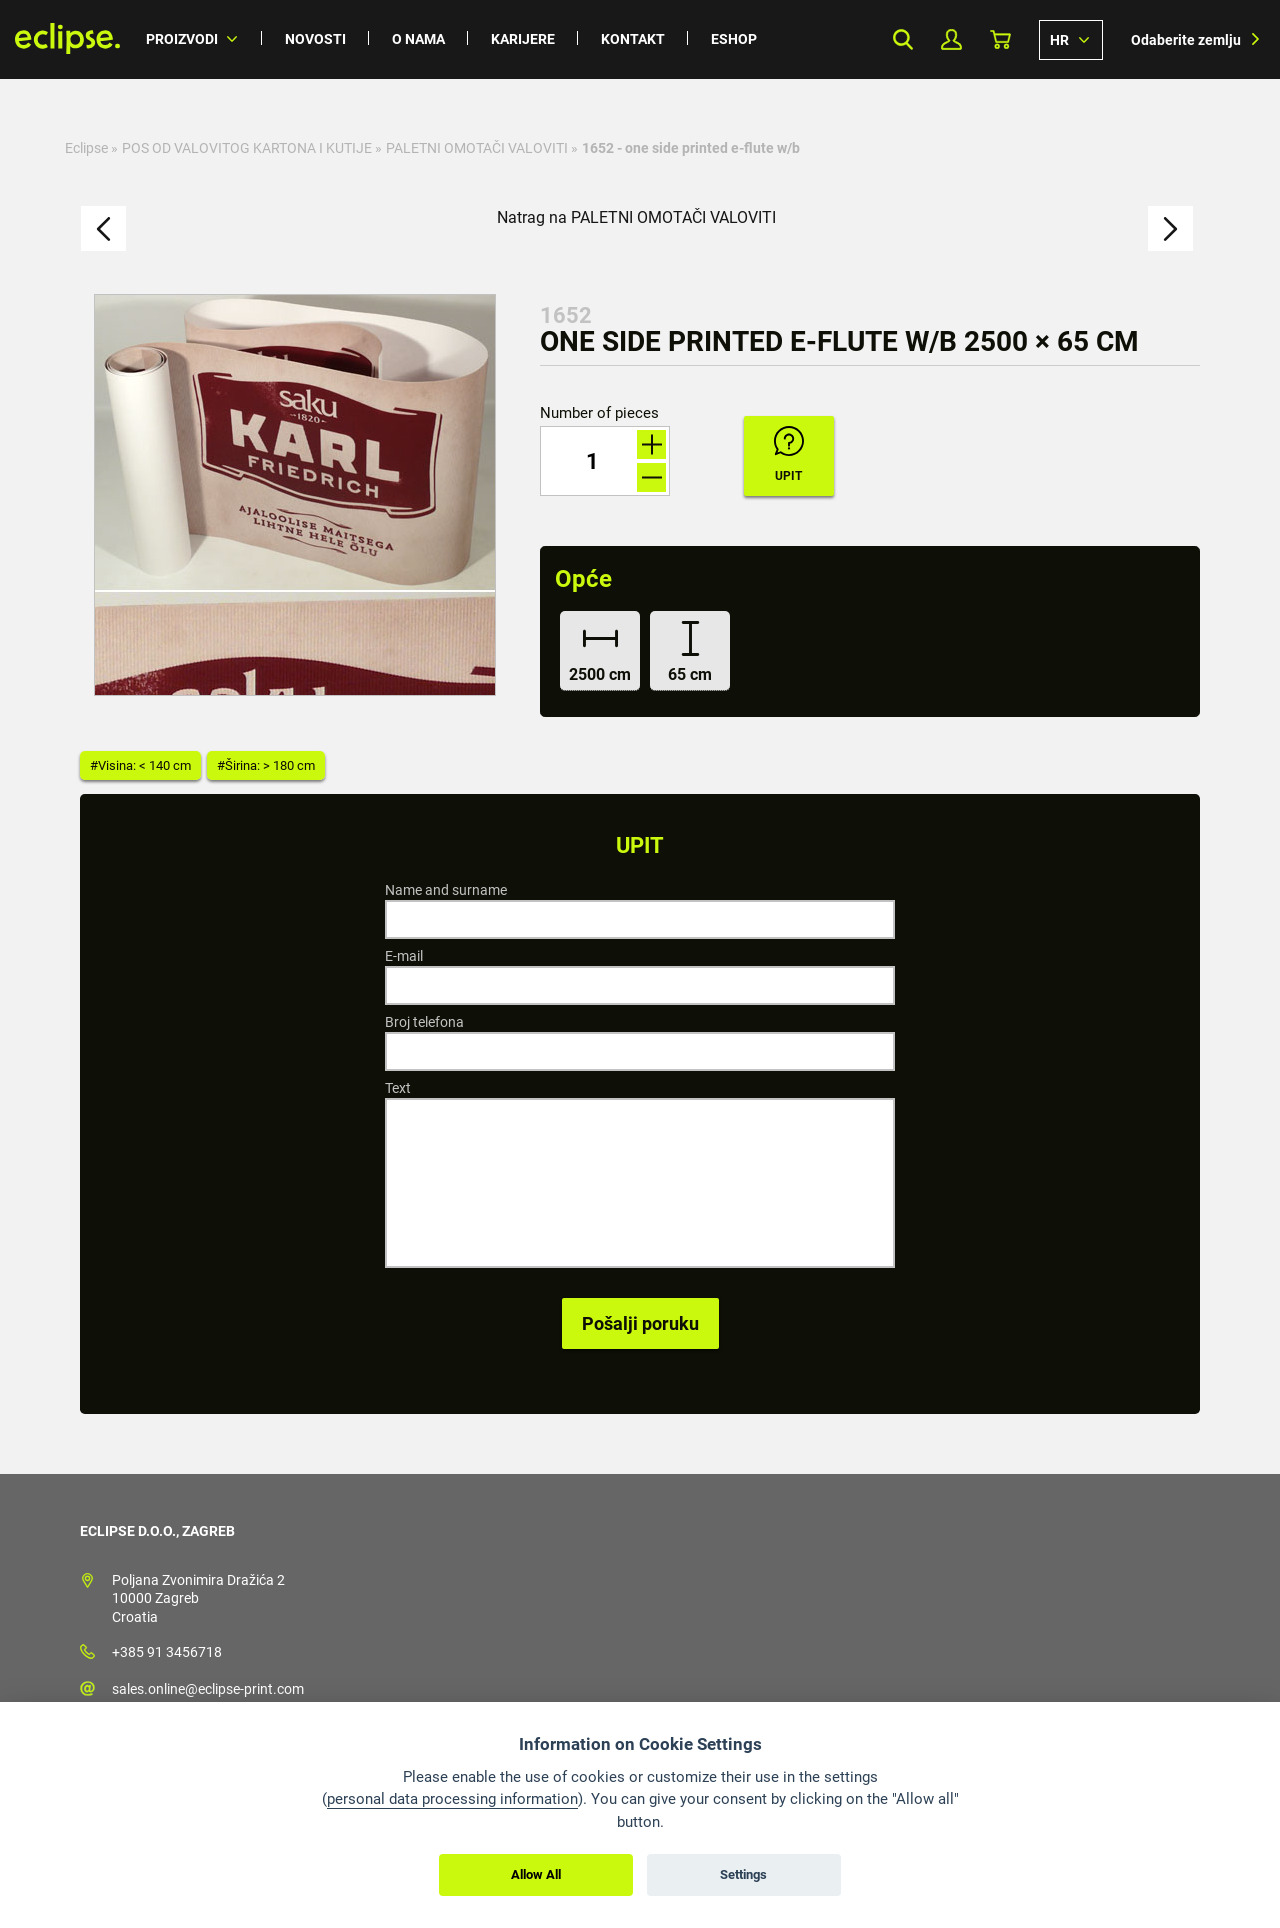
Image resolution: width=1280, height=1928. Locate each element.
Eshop (734, 39)
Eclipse (86, 148)
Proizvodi (182, 39)
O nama (418, 39)
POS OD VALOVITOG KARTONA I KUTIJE (247, 148)
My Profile (951, 39)
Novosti (315, 39)
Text (398, 1088)
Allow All (536, 1874)
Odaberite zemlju (1186, 40)
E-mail (404, 956)
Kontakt (633, 39)
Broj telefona (424, 1022)
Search (902, 39)
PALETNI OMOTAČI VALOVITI (477, 148)
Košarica (1000, 39)
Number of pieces (599, 413)
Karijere (523, 39)
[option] (295, 495)
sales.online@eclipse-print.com (208, 1689)
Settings (743, 1874)
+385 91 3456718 (167, 1652)
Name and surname (446, 890)
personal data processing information (452, 1799)
